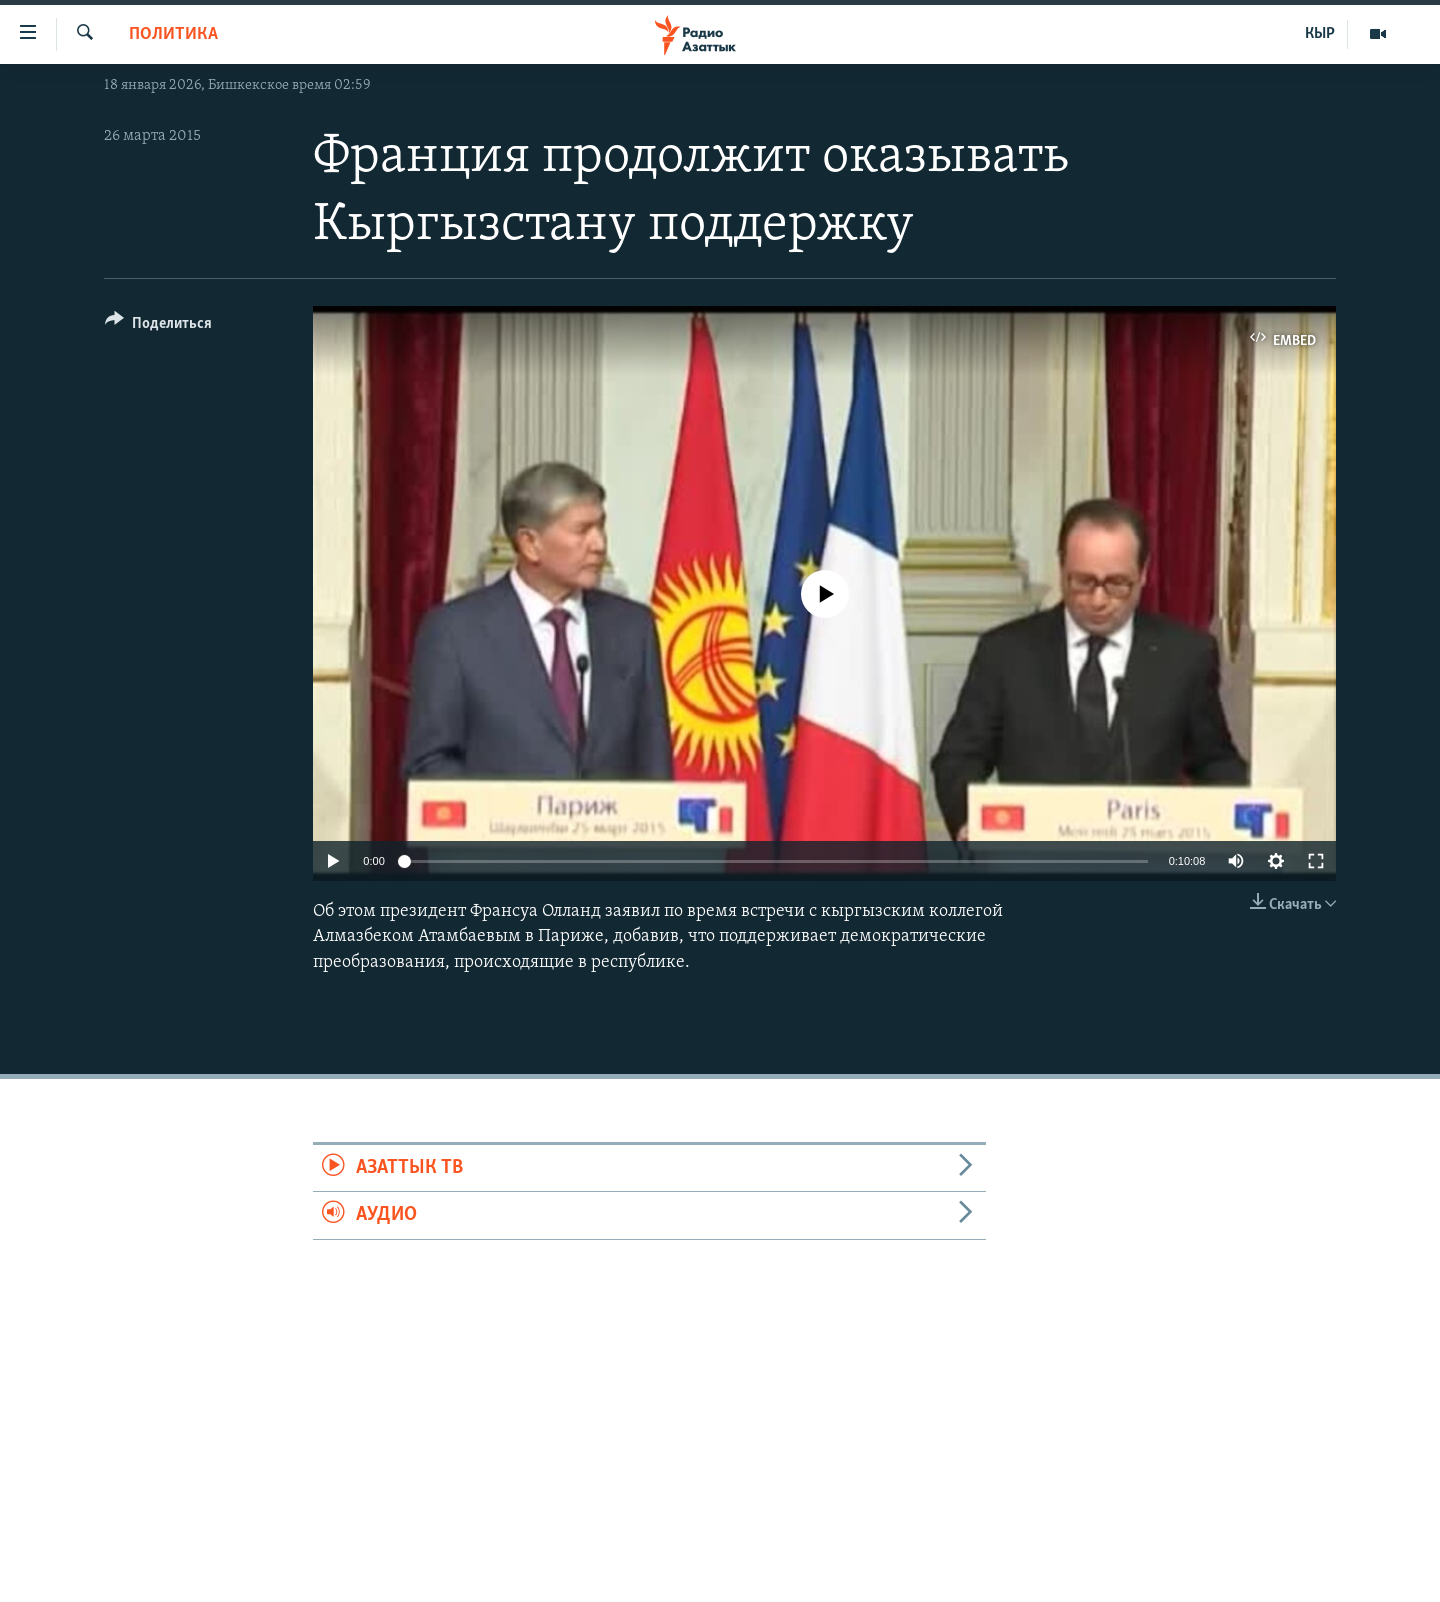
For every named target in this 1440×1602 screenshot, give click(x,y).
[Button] (158, 326)
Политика (173, 34)
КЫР (1320, 34)
